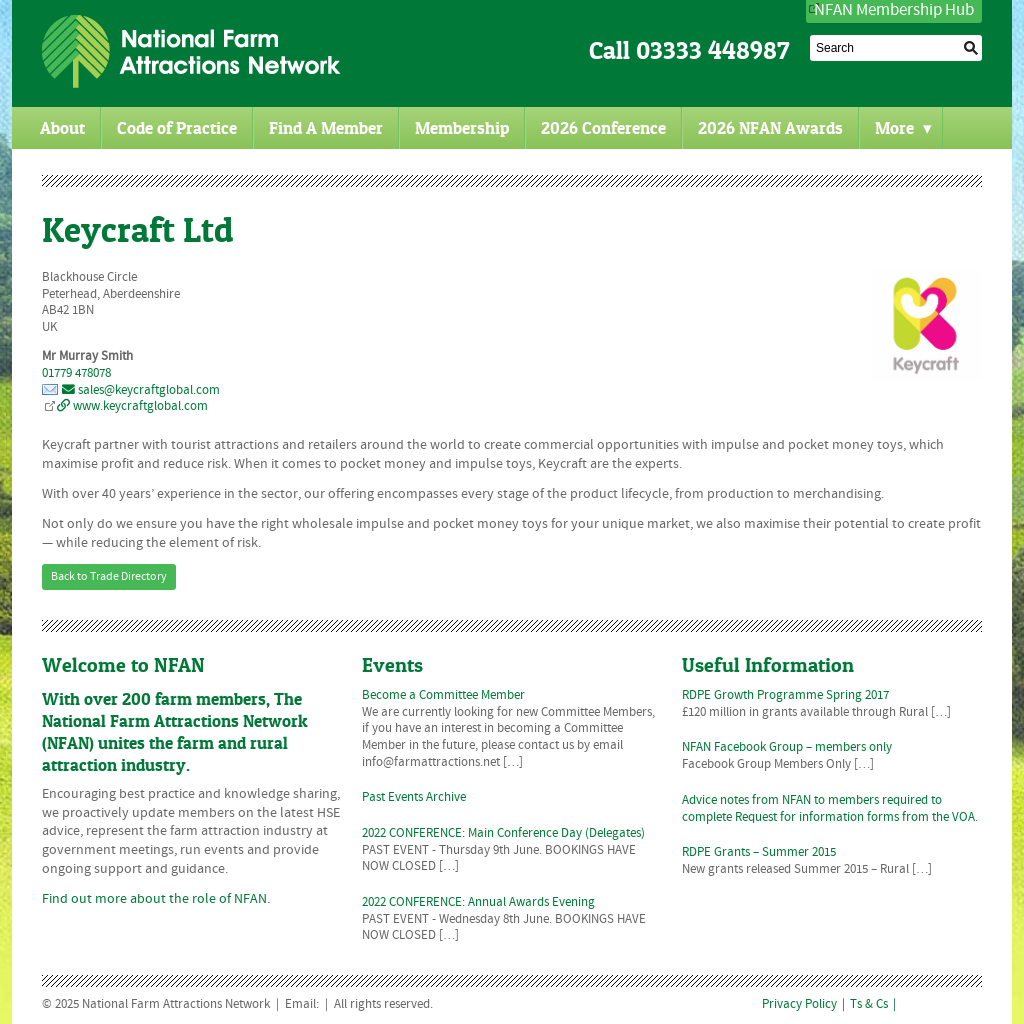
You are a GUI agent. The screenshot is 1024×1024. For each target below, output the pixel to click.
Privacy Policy (799, 1005)
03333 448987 (713, 50)
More (903, 128)
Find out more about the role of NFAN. (156, 899)
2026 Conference (603, 128)
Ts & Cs (869, 1005)
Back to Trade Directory (109, 577)
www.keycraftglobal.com (132, 406)
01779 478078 (76, 373)
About (62, 128)
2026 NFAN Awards (770, 128)
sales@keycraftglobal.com (141, 390)
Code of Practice (177, 128)
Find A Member (326, 128)
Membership (462, 128)
